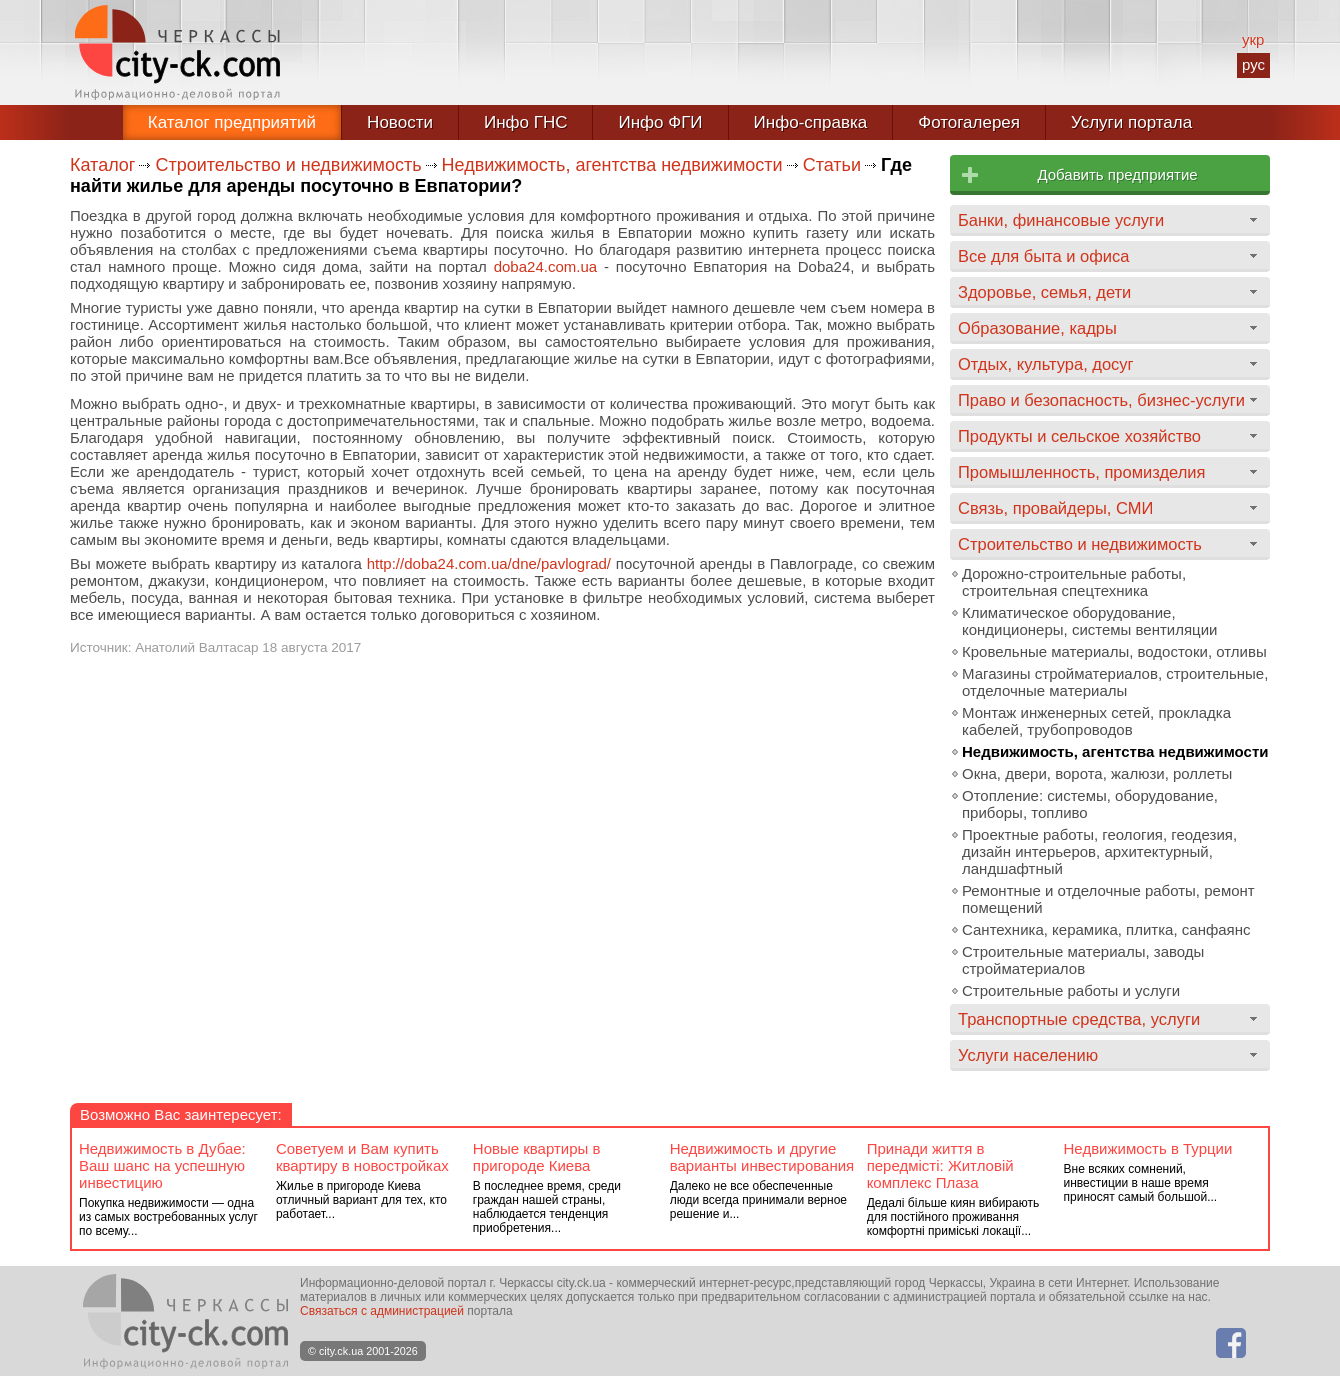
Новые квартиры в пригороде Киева (537, 1157)
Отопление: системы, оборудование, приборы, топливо (1090, 804)
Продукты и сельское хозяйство (1079, 436)
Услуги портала (1131, 122)
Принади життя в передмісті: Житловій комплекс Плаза (940, 1165)
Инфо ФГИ (660, 122)
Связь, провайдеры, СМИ (1055, 508)
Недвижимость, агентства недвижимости (612, 165)
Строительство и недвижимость (288, 165)
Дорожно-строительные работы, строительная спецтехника (1074, 582)
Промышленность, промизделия (1082, 472)
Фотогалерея (969, 122)
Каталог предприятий (232, 122)
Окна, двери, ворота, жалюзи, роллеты (1097, 773)
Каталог (102, 165)
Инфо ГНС (526, 122)
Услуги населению (1028, 1055)
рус (1253, 64)
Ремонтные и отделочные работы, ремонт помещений (1108, 899)
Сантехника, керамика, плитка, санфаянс (1106, 929)
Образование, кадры (1037, 328)
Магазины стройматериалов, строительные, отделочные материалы (1115, 682)
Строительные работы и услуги (1071, 990)
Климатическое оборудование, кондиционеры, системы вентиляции (1089, 621)
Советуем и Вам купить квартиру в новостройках (362, 1157)
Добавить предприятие (1117, 174)
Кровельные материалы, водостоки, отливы (1114, 651)
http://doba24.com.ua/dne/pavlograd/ (489, 563)
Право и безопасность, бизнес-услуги (1101, 400)
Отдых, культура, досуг (1046, 364)
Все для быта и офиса (1043, 256)
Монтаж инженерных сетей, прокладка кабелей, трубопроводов (1096, 721)
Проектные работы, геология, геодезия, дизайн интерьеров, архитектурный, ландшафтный (1099, 851)
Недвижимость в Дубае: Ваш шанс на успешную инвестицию (162, 1165)
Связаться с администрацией (382, 1311)
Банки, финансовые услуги (1061, 220)
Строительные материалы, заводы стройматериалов (1083, 960)
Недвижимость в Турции (1148, 1148)
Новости (400, 122)
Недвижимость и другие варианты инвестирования (762, 1157)
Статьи (832, 165)
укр (1253, 39)
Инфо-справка (811, 122)
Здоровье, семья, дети (1044, 292)
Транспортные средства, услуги (1079, 1019)
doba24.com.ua (545, 266)
